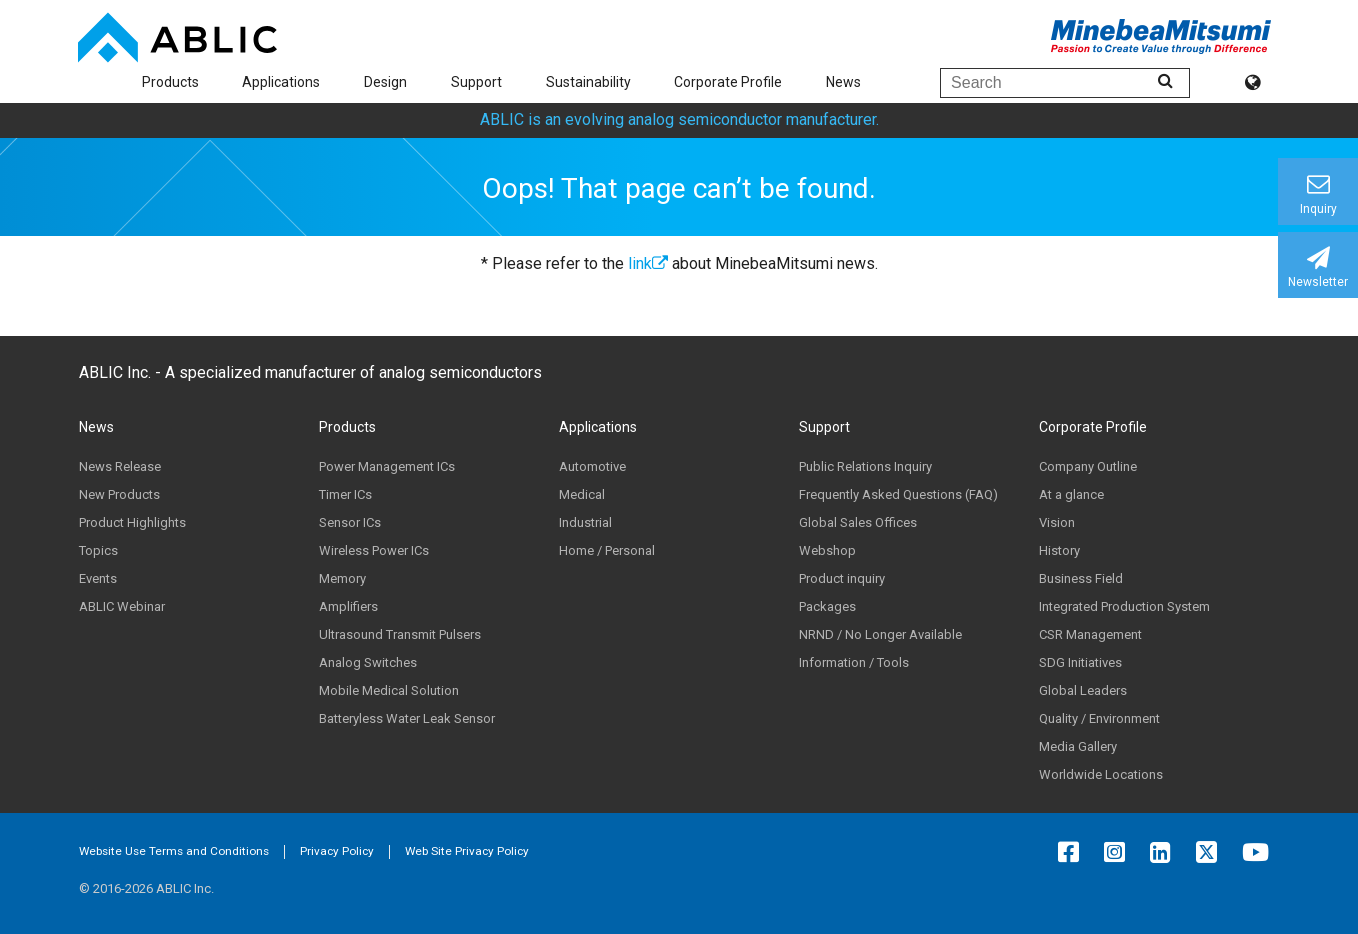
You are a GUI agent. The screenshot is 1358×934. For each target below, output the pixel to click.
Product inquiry (842, 578)
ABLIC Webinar (122, 606)
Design (385, 82)
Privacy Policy (337, 851)
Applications (281, 82)
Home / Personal (607, 550)
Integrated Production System (1124, 606)
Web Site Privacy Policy (467, 851)
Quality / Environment (1099, 718)
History (1059, 550)
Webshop (827, 550)
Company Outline (1088, 466)
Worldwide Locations (1101, 774)
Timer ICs (345, 494)
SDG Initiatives (1080, 662)
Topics (98, 550)
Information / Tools (854, 662)
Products (170, 82)
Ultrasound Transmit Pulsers (400, 634)
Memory (342, 578)
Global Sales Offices (858, 522)
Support (476, 82)
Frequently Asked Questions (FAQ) (898, 494)
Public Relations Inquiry (865, 466)
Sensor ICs (350, 522)
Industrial (585, 522)
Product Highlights (132, 522)
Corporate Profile (728, 82)
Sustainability (588, 82)
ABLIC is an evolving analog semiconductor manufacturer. (679, 119)
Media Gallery (1078, 746)
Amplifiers (348, 606)
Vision (1057, 522)
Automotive (592, 466)
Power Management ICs (387, 466)
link (648, 263)
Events (98, 578)
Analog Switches (368, 662)
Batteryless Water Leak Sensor (407, 718)
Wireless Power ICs (374, 550)
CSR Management (1090, 634)
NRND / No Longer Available (880, 634)
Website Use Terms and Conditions (174, 851)
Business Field (1081, 578)
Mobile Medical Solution (389, 690)
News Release (120, 466)
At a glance (1071, 494)
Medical (582, 494)
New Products (119, 494)
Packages (827, 606)
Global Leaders (1083, 690)
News (843, 82)
